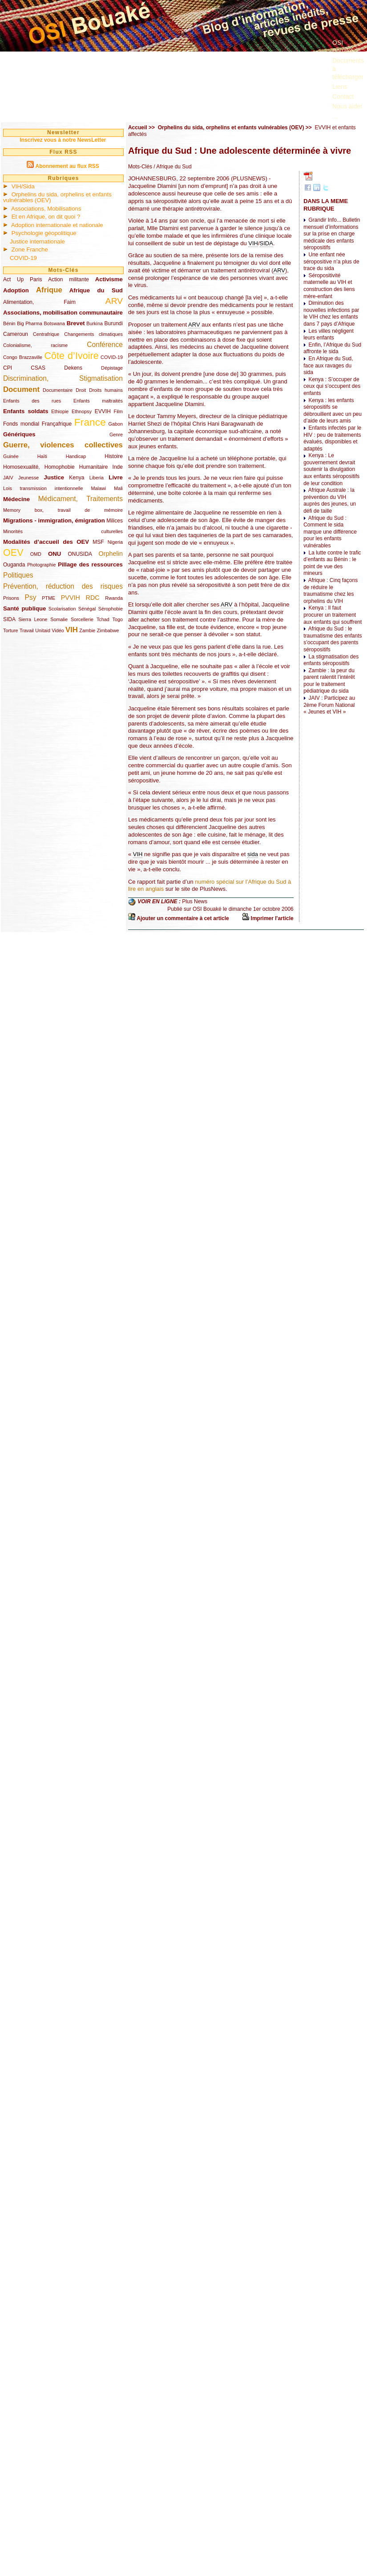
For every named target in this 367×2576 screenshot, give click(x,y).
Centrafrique (46, 334)
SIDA (9, 619)
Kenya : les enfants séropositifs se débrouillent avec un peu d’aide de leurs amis (332, 410)
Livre (116, 477)
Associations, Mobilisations (46, 208)
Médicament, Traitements (80, 498)
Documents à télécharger (348, 68)
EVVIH (103, 411)
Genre (116, 434)
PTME (48, 598)
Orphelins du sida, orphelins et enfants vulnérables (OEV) (57, 197)
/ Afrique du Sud (172, 166)
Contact (343, 96)
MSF (98, 542)
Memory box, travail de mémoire (63, 510)
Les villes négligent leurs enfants (328, 334)
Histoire (114, 456)
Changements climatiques (93, 334)
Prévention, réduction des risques (63, 586)
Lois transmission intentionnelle (43, 488)
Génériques (19, 434)
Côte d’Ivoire (71, 355)
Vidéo (58, 630)
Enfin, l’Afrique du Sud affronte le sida (332, 348)
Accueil (137, 127)
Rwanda (114, 598)
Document (21, 389)
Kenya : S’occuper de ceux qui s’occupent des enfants (331, 386)
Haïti (42, 456)
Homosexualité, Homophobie (39, 467)
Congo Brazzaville (22, 357)
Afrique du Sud (96, 290)
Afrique (49, 290)
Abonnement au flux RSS (67, 166)
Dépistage (112, 368)
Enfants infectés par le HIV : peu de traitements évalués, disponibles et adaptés (332, 438)
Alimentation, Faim (39, 302)
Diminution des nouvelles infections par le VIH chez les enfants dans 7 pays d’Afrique (331, 313)
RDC (93, 597)
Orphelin (111, 553)
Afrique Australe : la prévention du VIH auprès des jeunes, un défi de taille (329, 500)
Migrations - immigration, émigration (54, 520)
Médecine (16, 499)
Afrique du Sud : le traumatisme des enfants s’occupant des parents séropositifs (332, 639)
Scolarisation (62, 608)
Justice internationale (37, 241)
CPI (7, 368)
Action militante (68, 279)
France (90, 422)
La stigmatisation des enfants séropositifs (331, 660)
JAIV (8, 477)
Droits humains (106, 390)
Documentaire (58, 390)
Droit (81, 390)
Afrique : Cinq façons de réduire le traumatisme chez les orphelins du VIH (330, 590)
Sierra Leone (32, 619)
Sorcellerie (82, 619)
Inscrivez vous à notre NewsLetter (63, 140)
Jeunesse (28, 477)
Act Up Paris (22, 279)
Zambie (87, 630)
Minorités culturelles (63, 531)
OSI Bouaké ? (345, 46)
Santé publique (24, 608)
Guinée (11, 456)
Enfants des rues (32, 400)
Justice (54, 477)
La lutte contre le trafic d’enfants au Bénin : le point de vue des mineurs (332, 563)
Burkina (94, 323)
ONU (54, 553)
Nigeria (115, 542)
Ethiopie (60, 411)
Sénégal (87, 608)
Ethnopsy (82, 411)
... (335, 116)
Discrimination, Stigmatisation (63, 378)
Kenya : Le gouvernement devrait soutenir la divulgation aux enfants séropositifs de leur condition (331, 469)
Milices (114, 521)
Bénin (9, 323)
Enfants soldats (25, 411)
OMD (35, 554)
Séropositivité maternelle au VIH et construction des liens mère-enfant (329, 285)
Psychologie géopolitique (44, 233)
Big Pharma (29, 323)
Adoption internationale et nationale (57, 225)
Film (118, 411)
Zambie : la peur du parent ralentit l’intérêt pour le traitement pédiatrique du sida (329, 680)
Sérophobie (110, 608)
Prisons (11, 598)
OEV (13, 552)
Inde (118, 467)
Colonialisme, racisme (35, 345)
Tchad (103, 619)
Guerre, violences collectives (63, 445)
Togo (117, 619)
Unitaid (42, 630)
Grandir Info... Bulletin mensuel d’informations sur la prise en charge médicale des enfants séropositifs (331, 234)
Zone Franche (30, 249)
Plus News (194, 902)
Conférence (105, 344)
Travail (27, 630)
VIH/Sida (23, 186)
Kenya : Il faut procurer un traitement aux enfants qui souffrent (332, 615)
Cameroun (15, 334)
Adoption (16, 290)
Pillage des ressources (90, 564)
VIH (71, 630)
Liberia (96, 477)
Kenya (76, 478)
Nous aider (347, 106)
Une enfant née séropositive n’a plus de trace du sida (331, 261)
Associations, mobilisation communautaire (63, 312)
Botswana (54, 323)
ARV (114, 301)
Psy (30, 597)
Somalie (59, 619)
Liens (339, 86)
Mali (118, 488)
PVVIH (70, 597)
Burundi (114, 323)
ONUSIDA (80, 554)
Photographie (41, 564)
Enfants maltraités (98, 400)
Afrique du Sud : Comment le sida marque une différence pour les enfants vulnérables (330, 532)
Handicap (76, 456)
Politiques (18, 575)
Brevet (76, 323)
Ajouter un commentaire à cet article (183, 918)
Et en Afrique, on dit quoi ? (46, 216)
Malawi (98, 488)
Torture (10, 630)
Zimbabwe (108, 630)
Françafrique (57, 424)
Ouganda (14, 565)
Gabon (116, 424)
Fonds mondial (21, 424)
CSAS (38, 368)
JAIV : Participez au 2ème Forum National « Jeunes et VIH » (329, 705)
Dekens (73, 368)
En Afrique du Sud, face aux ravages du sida (328, 365)
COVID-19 (23, 258)
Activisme (109, 279)
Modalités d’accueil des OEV (46, 541)
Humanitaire (93, 467)
